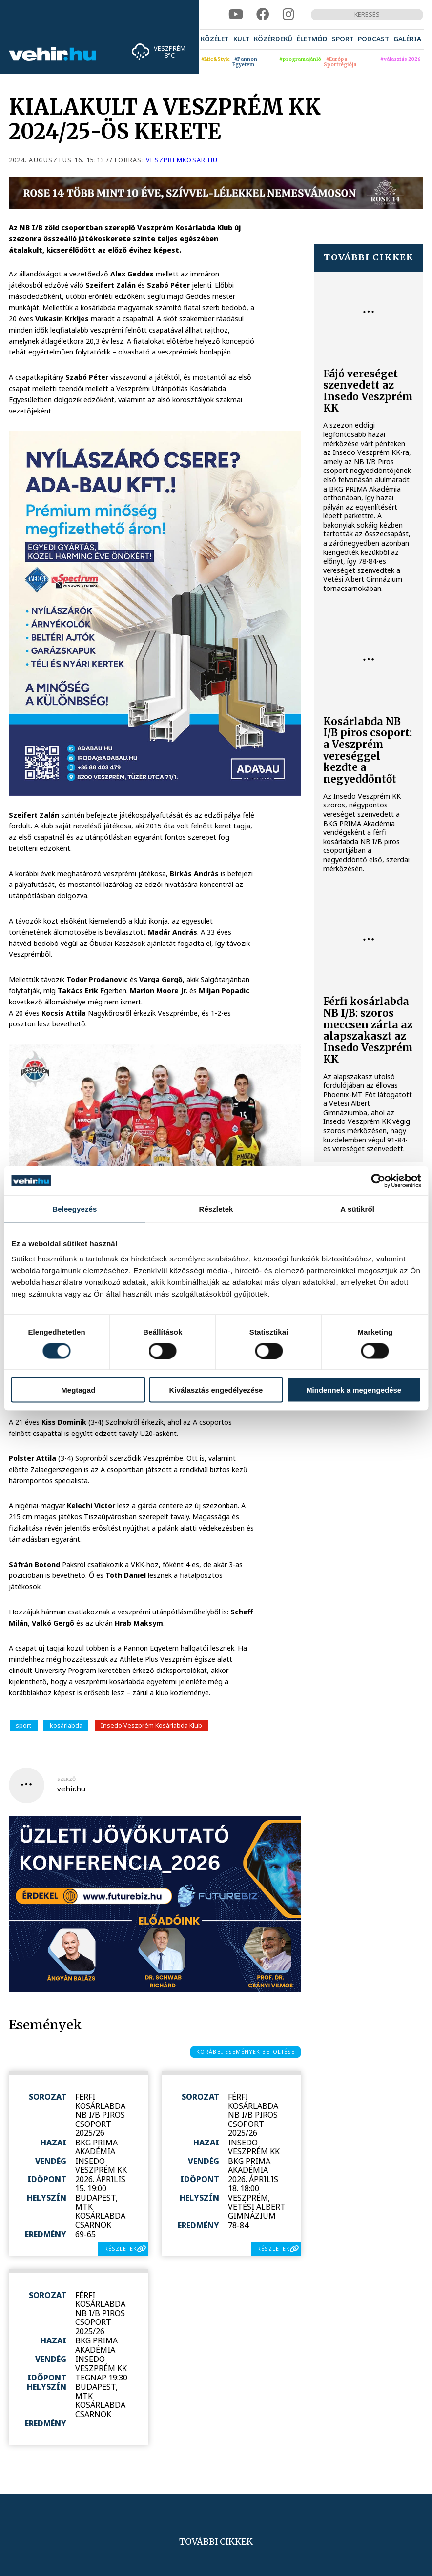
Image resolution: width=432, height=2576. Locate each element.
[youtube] (235, 14)
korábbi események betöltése (245, 2051)
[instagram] (288, 14)
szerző (66, 1779)
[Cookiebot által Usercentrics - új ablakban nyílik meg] (378, 1180)
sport (23, 1725)
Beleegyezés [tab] (74, 1208)
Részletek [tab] (216, 1208)
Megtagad (78, 1390)
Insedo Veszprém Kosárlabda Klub (151, 1725)
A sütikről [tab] (357, 1208)
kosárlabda (66, 1725)
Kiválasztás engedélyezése (216, 1390)
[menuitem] (215, 39)
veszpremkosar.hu (182, 160)
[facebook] (262, 14)
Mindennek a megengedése (353, 1390)
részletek (120, 2248)
